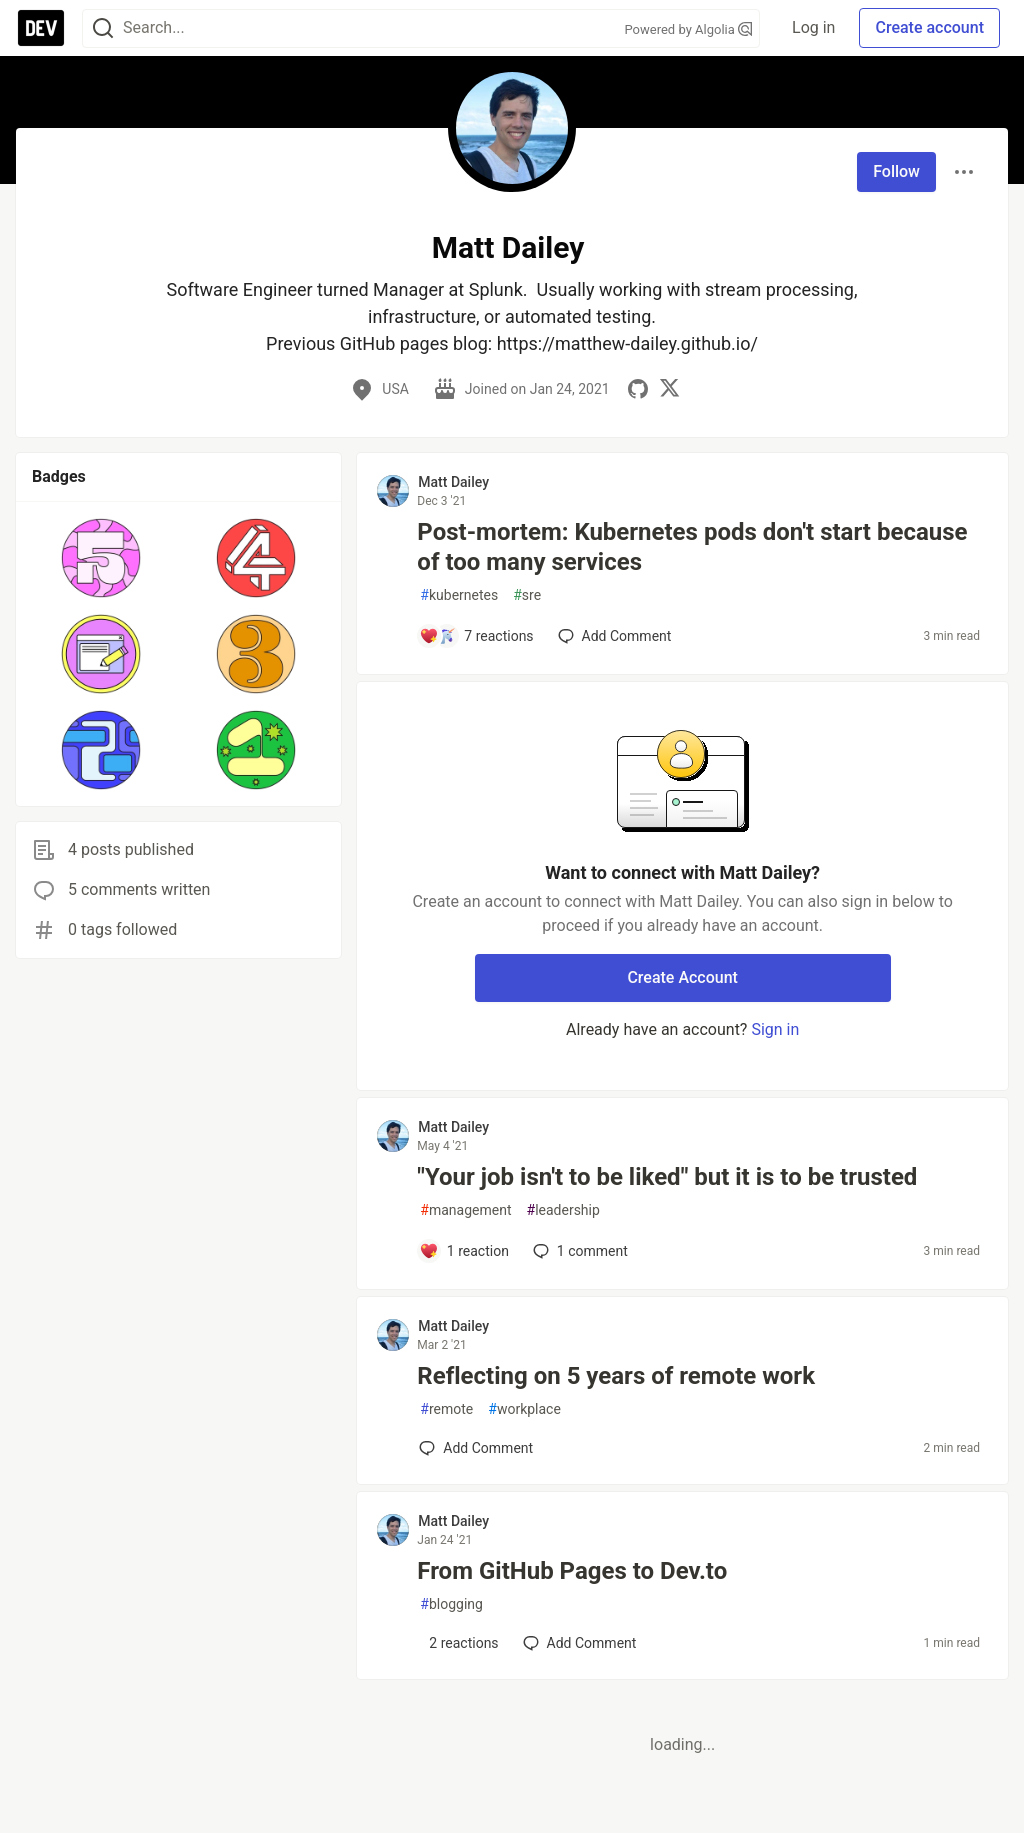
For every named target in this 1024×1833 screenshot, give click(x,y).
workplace (524, 1409)
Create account (929, 27)
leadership (563, 1210)
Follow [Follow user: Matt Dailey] (896, 171)
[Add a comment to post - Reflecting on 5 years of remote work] (476, 1448)
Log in (813, 27)
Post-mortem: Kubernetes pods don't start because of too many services (692, 547)
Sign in (775, 1029)
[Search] (103, 28)
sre (527, 595)
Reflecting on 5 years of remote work (616, 1376)
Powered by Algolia (689, 29)
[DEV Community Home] (41, 28)
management (465, 1210)
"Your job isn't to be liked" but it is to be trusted (667, 1177)
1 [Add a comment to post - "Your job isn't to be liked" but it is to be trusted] (578, 1251)
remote (446, 1409)
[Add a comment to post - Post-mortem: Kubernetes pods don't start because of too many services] (476, 636)
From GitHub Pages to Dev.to (572, 1571)
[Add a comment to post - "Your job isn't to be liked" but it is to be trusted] (464, 1251)
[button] (101, 558)
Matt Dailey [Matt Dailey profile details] (453, 482)
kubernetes (459, 595)
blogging (451, 1604)
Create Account (682, 977)
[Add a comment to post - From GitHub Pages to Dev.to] (458, 1643)
